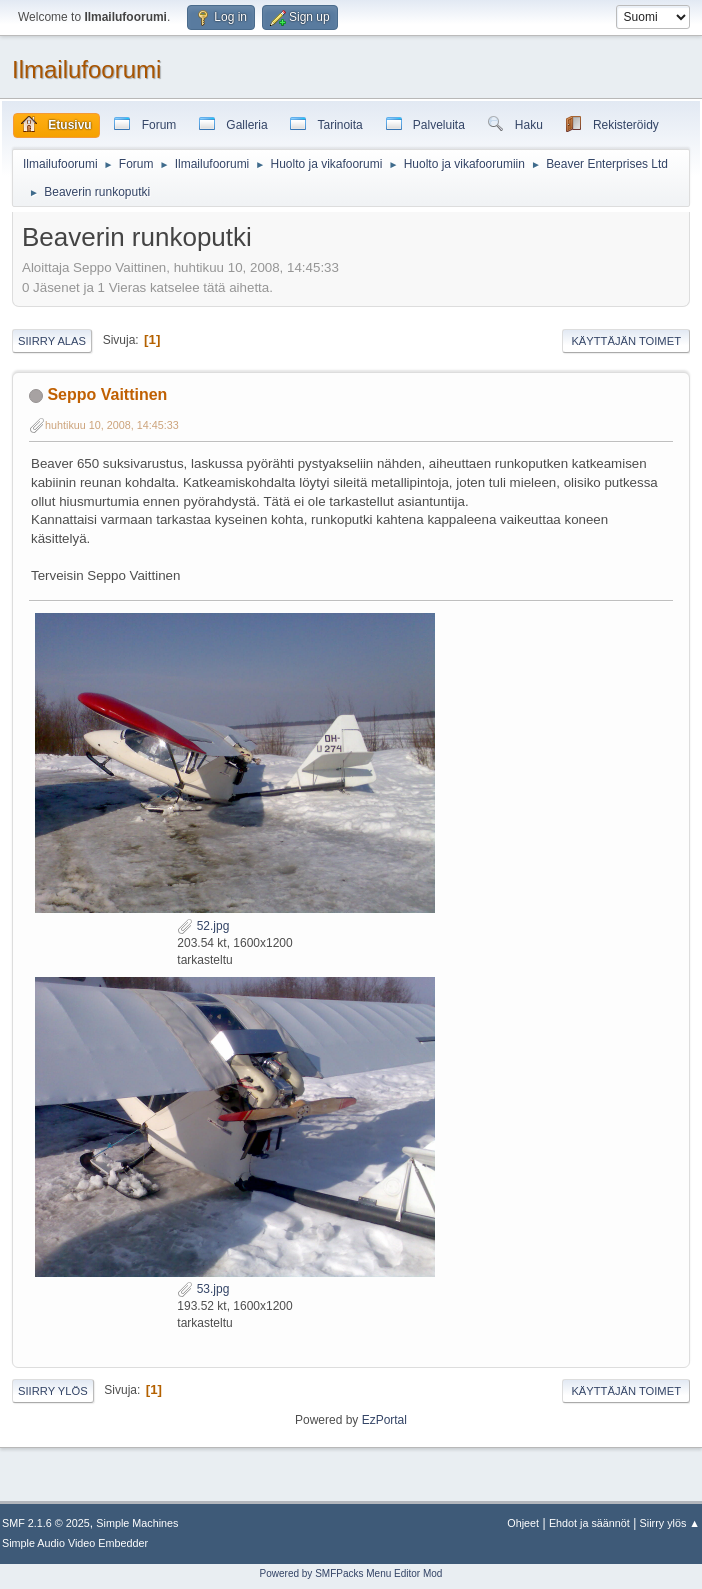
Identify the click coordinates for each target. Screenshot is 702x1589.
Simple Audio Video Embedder (75, 1543)
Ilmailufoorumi (86, 69)
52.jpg (203, 926)
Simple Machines (137, 1523)
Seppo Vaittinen (107, 394)
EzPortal (384, 1420)
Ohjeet (523, 1523)
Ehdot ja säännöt (589, 1523)
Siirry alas (52, 341)
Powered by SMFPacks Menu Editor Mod (351, 1573)
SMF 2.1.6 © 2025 (46, 1523)
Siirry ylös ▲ (670, 1523)
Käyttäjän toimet (626, 341)
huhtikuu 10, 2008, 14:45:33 (112, 425)
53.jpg (203, 1289)
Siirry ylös (53, 1391)
